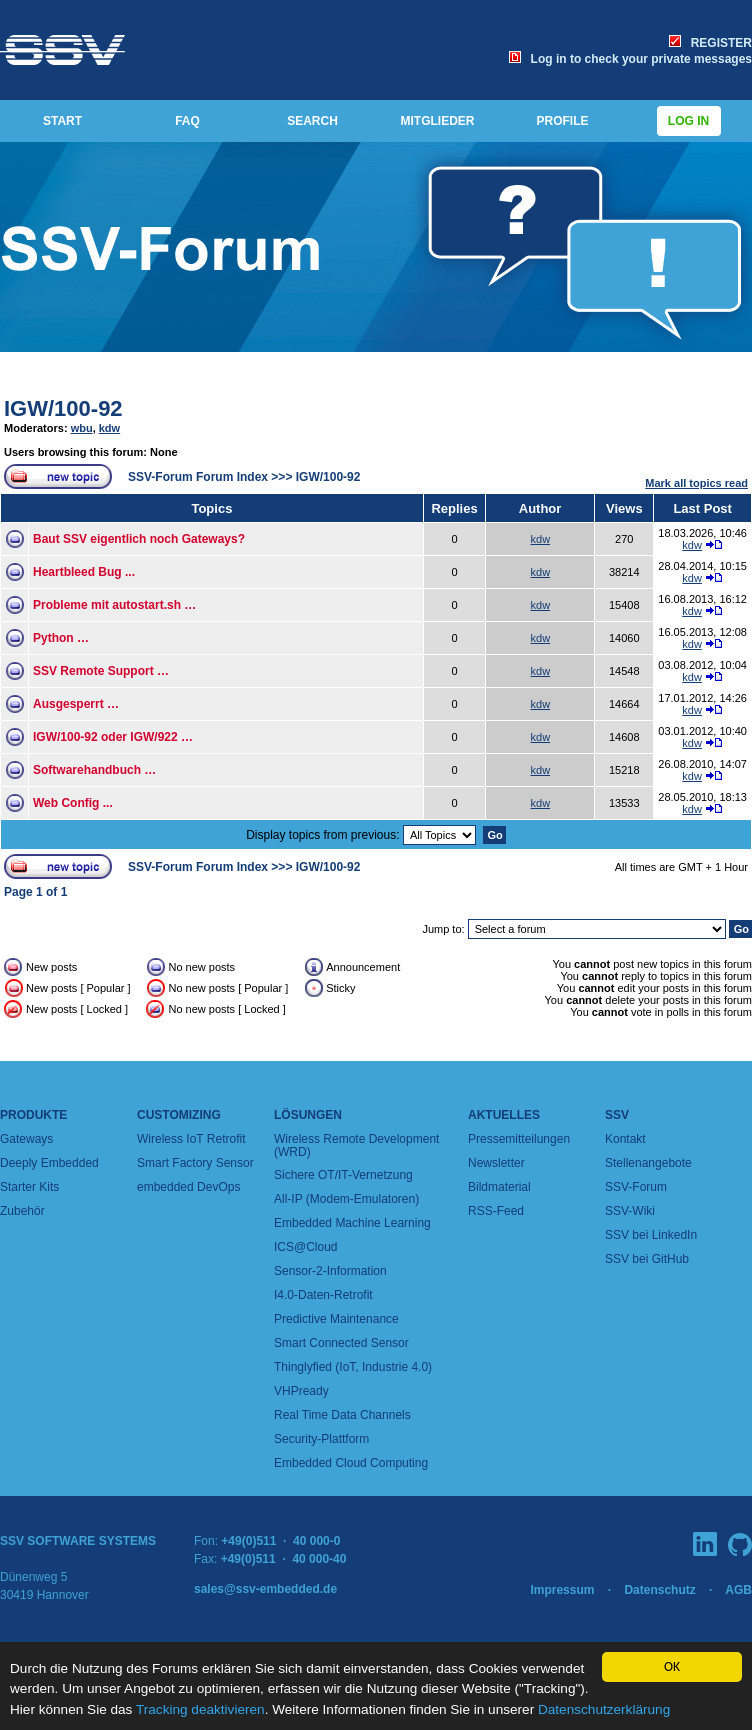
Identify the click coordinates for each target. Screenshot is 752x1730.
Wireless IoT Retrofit (191, 1139)
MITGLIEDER (438, 121)
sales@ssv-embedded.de (265, 1589)
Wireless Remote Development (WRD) (356, 1145)
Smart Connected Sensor (341, 1343)
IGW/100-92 (63, 408)
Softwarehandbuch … (94, 770)
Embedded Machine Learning (352, 1223)
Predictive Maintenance (336, 1319)
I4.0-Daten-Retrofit (323, 1295)
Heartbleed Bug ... (84, 572)
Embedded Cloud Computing (351, 1463)
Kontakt (625, 1139)
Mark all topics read (696, 483)
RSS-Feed (496, 1211)
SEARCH (312, 121)
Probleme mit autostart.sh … (114, 605)
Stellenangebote (648, 1163)
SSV (617, 1115)
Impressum (562, 1590)
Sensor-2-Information (330, 1271)
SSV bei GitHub (647, 1259)
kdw (109, 428)
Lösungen (308, 1115)
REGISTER (710, 43)
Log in (689, 121)
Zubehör (22, 1211)
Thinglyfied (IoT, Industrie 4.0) (353, 1367)
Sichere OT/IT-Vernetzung (343, 1175)
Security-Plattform (321, 1439)
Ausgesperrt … (76, 704)
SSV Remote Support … (101, 671)
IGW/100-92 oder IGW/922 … (113, 737)
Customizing (179, 1115)
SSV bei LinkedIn (651, 1235)
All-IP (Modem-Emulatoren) (346, 1199)
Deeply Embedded (49, 1163)
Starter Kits (29, 1187)
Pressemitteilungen (519, 1139)
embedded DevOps (188, 1187)
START (62, 121)
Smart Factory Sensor (195, 1163)
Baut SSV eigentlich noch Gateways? (139, 539)
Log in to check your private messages (630, 59)
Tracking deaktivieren (200, 1709)
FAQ (187, 121)
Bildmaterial (499, 1187)
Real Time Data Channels (342, 1415)
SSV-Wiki (630, 1211)
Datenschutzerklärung (604, 1709)
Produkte (33, 1115)
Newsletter (496, 1163)
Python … (61, 638)
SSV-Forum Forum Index (198, 477)
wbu (82, 428)
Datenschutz (659, 1590)
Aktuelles (504, 1115)
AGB (738, 1590)
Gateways (26, 1139)
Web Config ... (73, 803)
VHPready (301, 1391)
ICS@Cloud (306, 1247)
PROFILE (562, 121)
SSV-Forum (636, 1187)
